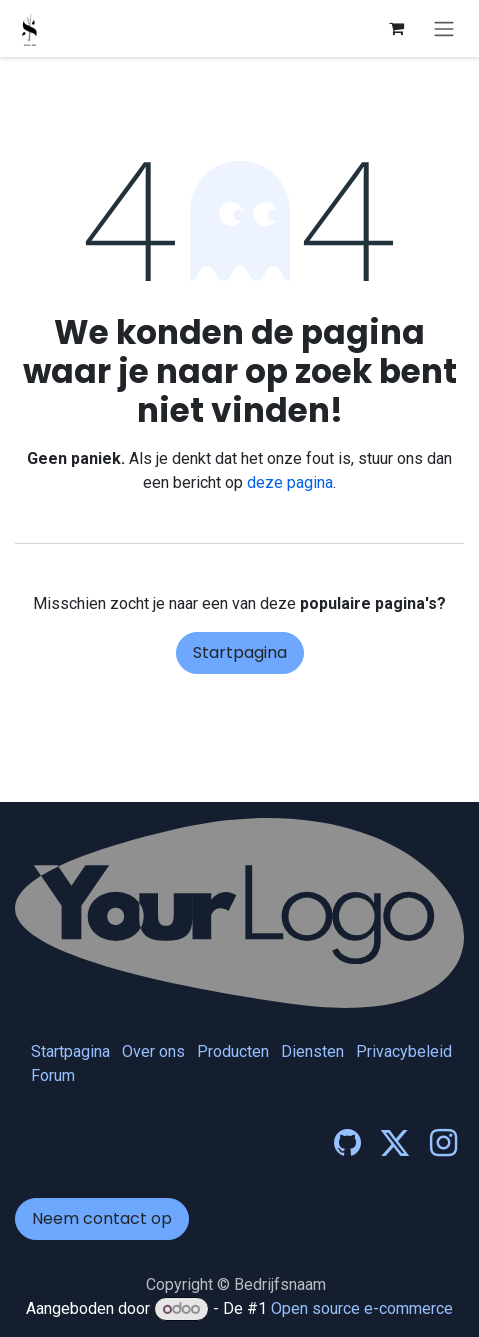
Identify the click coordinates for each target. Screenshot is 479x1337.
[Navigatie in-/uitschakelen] (444, 28)
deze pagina (290, 482)
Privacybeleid (404, 1051)
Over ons (153, 1051)
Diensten (312, 1051)
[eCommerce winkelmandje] (396, 28)
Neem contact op (102, 1218)
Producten (233, 1051)
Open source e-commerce (362, 1308)
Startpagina (240, 652)
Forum (53, 1075)
